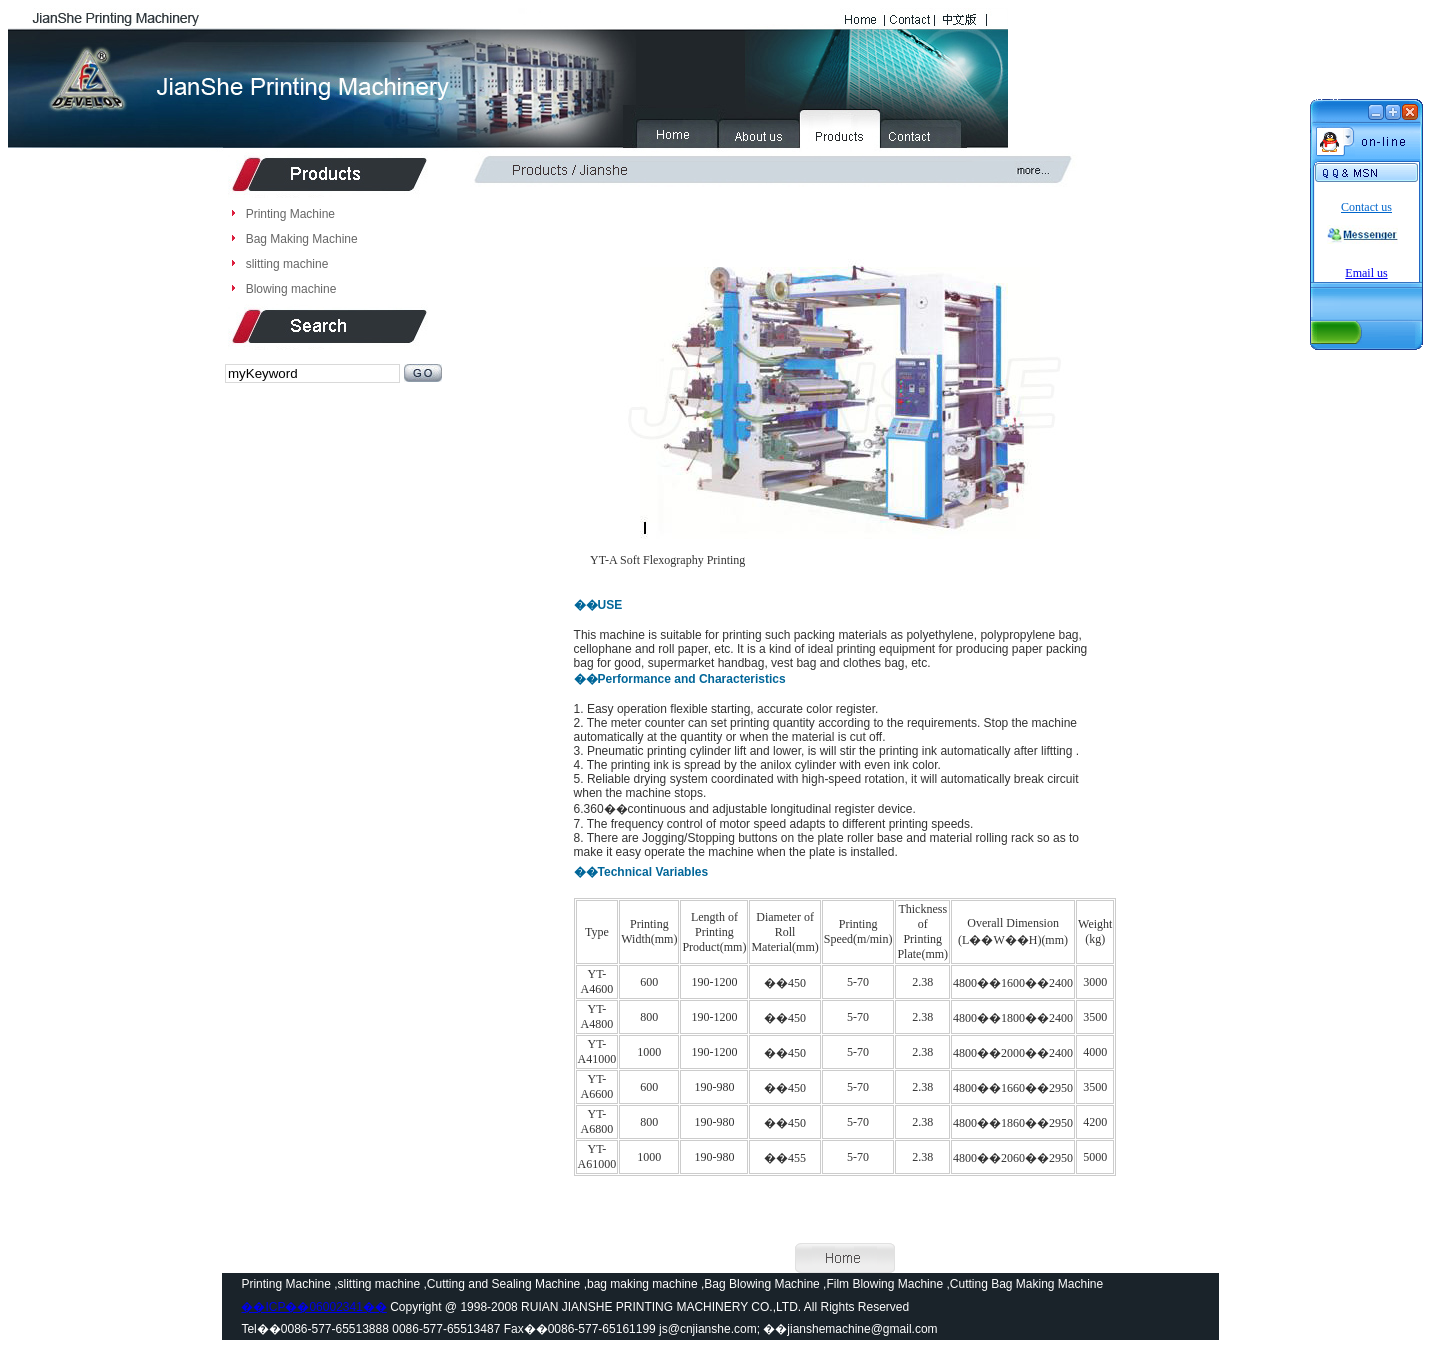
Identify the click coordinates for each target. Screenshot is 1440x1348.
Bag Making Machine (302, 239)
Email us (1366, 273)
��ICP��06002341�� (313, 1307)
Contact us (1366, 207)
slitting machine (287, 264)
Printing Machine (290, 214)
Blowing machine (291, 289)
